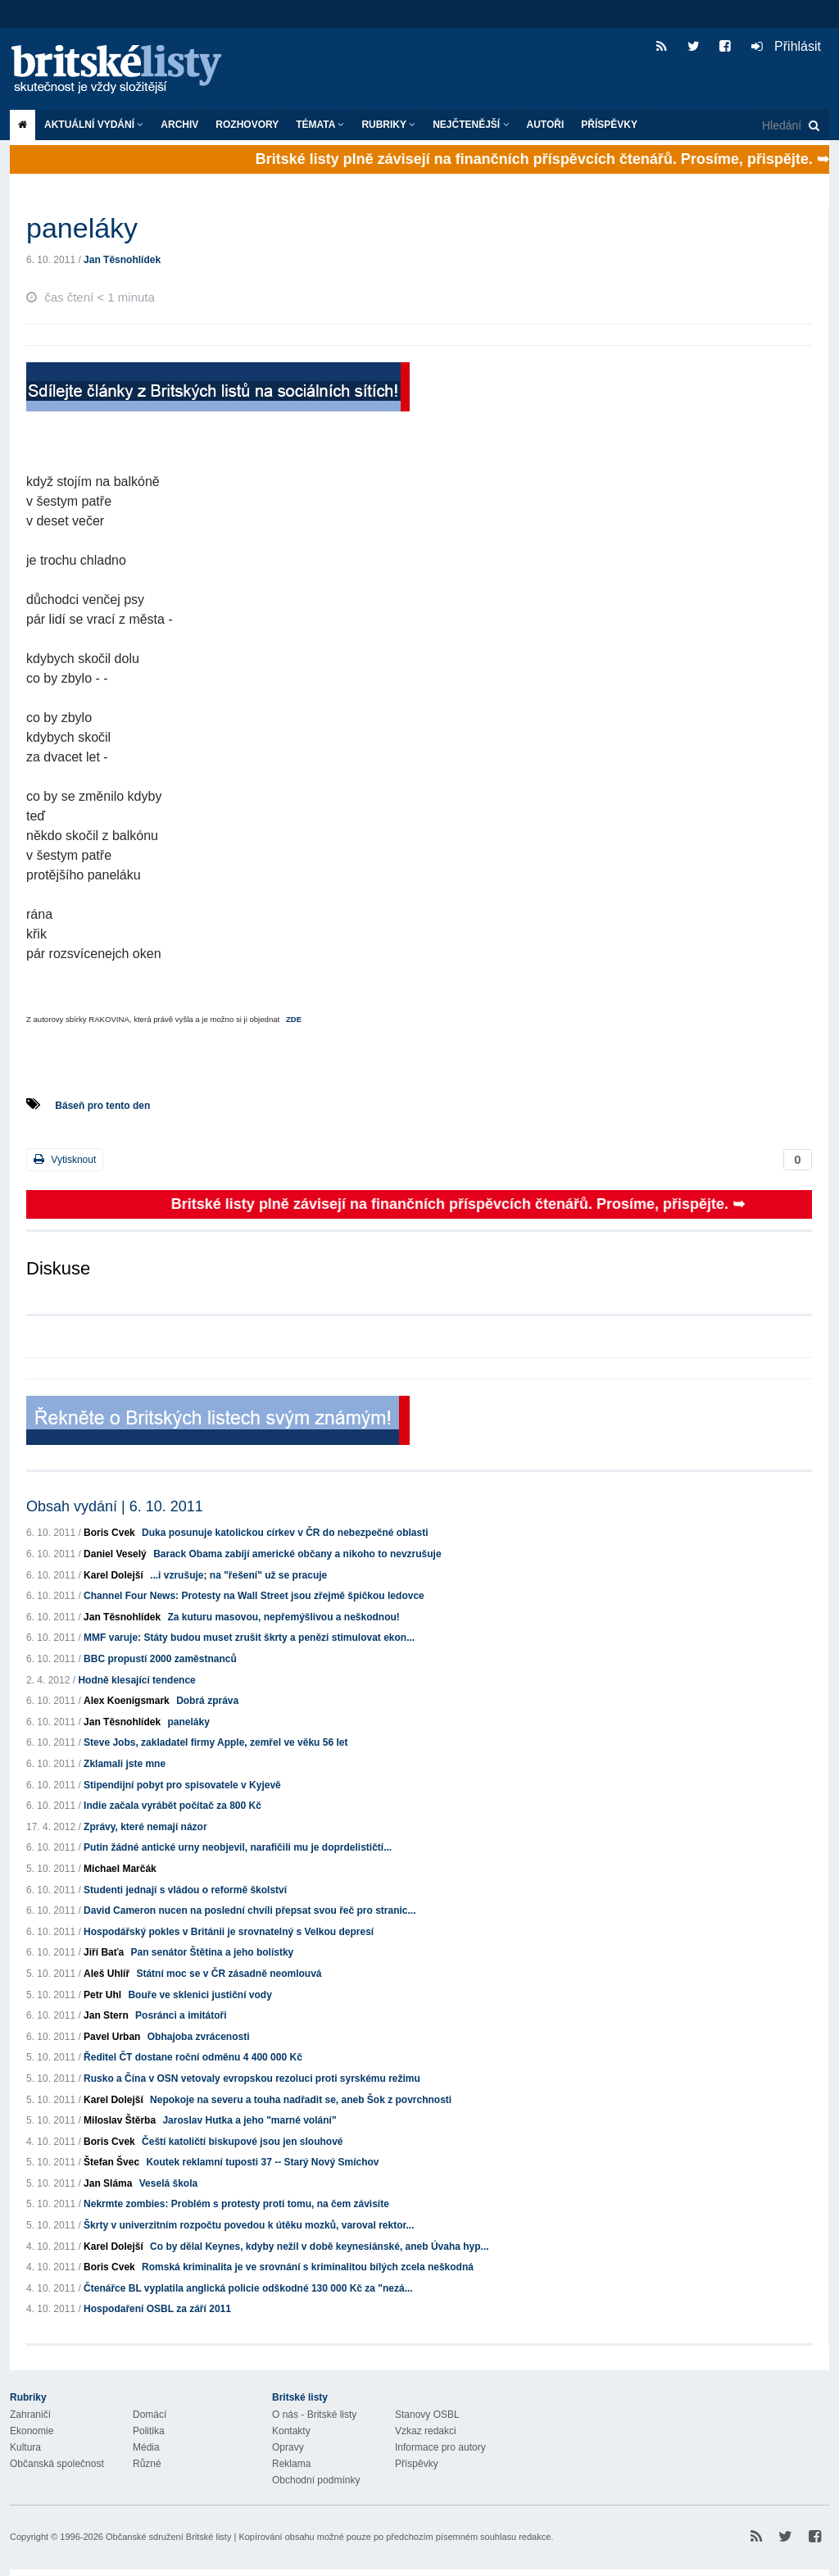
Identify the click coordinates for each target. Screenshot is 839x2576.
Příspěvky (609, 124)
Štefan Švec (111, 2162)
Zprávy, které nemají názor (145, 1827)
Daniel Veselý (115, 1554)
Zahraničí (30, 2414)
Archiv (179, 124)
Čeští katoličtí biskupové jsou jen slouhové (242, 2141)
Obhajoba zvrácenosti (198, 2036)
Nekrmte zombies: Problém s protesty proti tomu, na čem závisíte (236, 2204)
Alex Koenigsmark (127, 1700)
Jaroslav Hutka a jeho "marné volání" (249, 2120)
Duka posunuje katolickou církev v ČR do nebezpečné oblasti (285, 1532)
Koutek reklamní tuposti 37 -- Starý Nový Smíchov (262, 2162)
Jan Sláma (108, 2183)
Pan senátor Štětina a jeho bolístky (212, 1952)
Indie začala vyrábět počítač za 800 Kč (172, 1805)
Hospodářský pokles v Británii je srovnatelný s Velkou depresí (229, 1932)
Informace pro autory (440, 2447)
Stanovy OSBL (427, 2414)
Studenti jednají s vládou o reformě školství (185, 1890)
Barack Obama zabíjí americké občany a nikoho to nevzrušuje (297, 1554)
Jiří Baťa (104, 1952)
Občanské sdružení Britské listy (168, 2537)
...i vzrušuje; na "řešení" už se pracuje (238, 1575)
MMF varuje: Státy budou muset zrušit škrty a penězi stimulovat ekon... (249, 1637)
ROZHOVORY (247, 124)
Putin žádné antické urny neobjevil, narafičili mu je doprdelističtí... (238, 1847)
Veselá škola (168, 2183)
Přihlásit (786, 46)
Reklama (291, 2463)
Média (146, 2447)
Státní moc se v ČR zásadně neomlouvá (228, 1973)
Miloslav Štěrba (120, 2120)
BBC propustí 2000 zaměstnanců (160, 1659)
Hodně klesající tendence (136, 1680)
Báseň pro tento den (102, 1105)
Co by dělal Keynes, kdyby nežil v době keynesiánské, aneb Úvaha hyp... (319, 2246)
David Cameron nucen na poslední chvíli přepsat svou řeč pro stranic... (249, 1910)
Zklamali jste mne (125, 1764)
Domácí (149, 2414)
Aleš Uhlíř (106, 1973)
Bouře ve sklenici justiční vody (199, 1995)
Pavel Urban (112, 2036)
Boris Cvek (109, 1532)
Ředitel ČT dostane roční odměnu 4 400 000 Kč (193, 2057)
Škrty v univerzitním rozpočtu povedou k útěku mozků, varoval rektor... (249, 2225)
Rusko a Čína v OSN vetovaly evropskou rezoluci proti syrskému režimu (252, 2078)
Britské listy (124, 70)
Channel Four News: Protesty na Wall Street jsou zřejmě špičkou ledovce (254, 1595)
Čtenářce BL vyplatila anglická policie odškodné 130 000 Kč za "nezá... (248, 2288)
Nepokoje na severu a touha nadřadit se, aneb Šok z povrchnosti (300, 2100)
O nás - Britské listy (314, 2414)
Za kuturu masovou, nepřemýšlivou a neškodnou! (283, 1617)
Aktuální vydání (93, 124)
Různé (147, 2463)
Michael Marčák (120, 1868)
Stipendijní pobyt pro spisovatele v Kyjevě (182, 1785)
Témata (320, 124)
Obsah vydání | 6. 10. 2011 (114, 1506)
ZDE (294, 1019)
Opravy (288, 2447)
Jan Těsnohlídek (122, 260)
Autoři (546, 124)
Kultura (25, 2447)
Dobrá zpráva (207, 1700)
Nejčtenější (471, 124)
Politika (149, 2431)
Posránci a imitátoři (180, 2015)
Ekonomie (31, 2431)
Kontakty (291, 2431)
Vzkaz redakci (425, 2431)
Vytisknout (65, 1159)
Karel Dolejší (113, 1575)
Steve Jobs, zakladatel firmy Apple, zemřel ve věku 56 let (215, 1742)
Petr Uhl (102, 1995)
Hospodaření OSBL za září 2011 (157, 2309)
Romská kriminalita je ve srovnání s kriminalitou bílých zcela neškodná (308, 2267)
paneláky (188, 1722)
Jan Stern (106, 2015)
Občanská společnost (57, 2463)
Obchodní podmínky (316, 2480)
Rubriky (388, 124)
